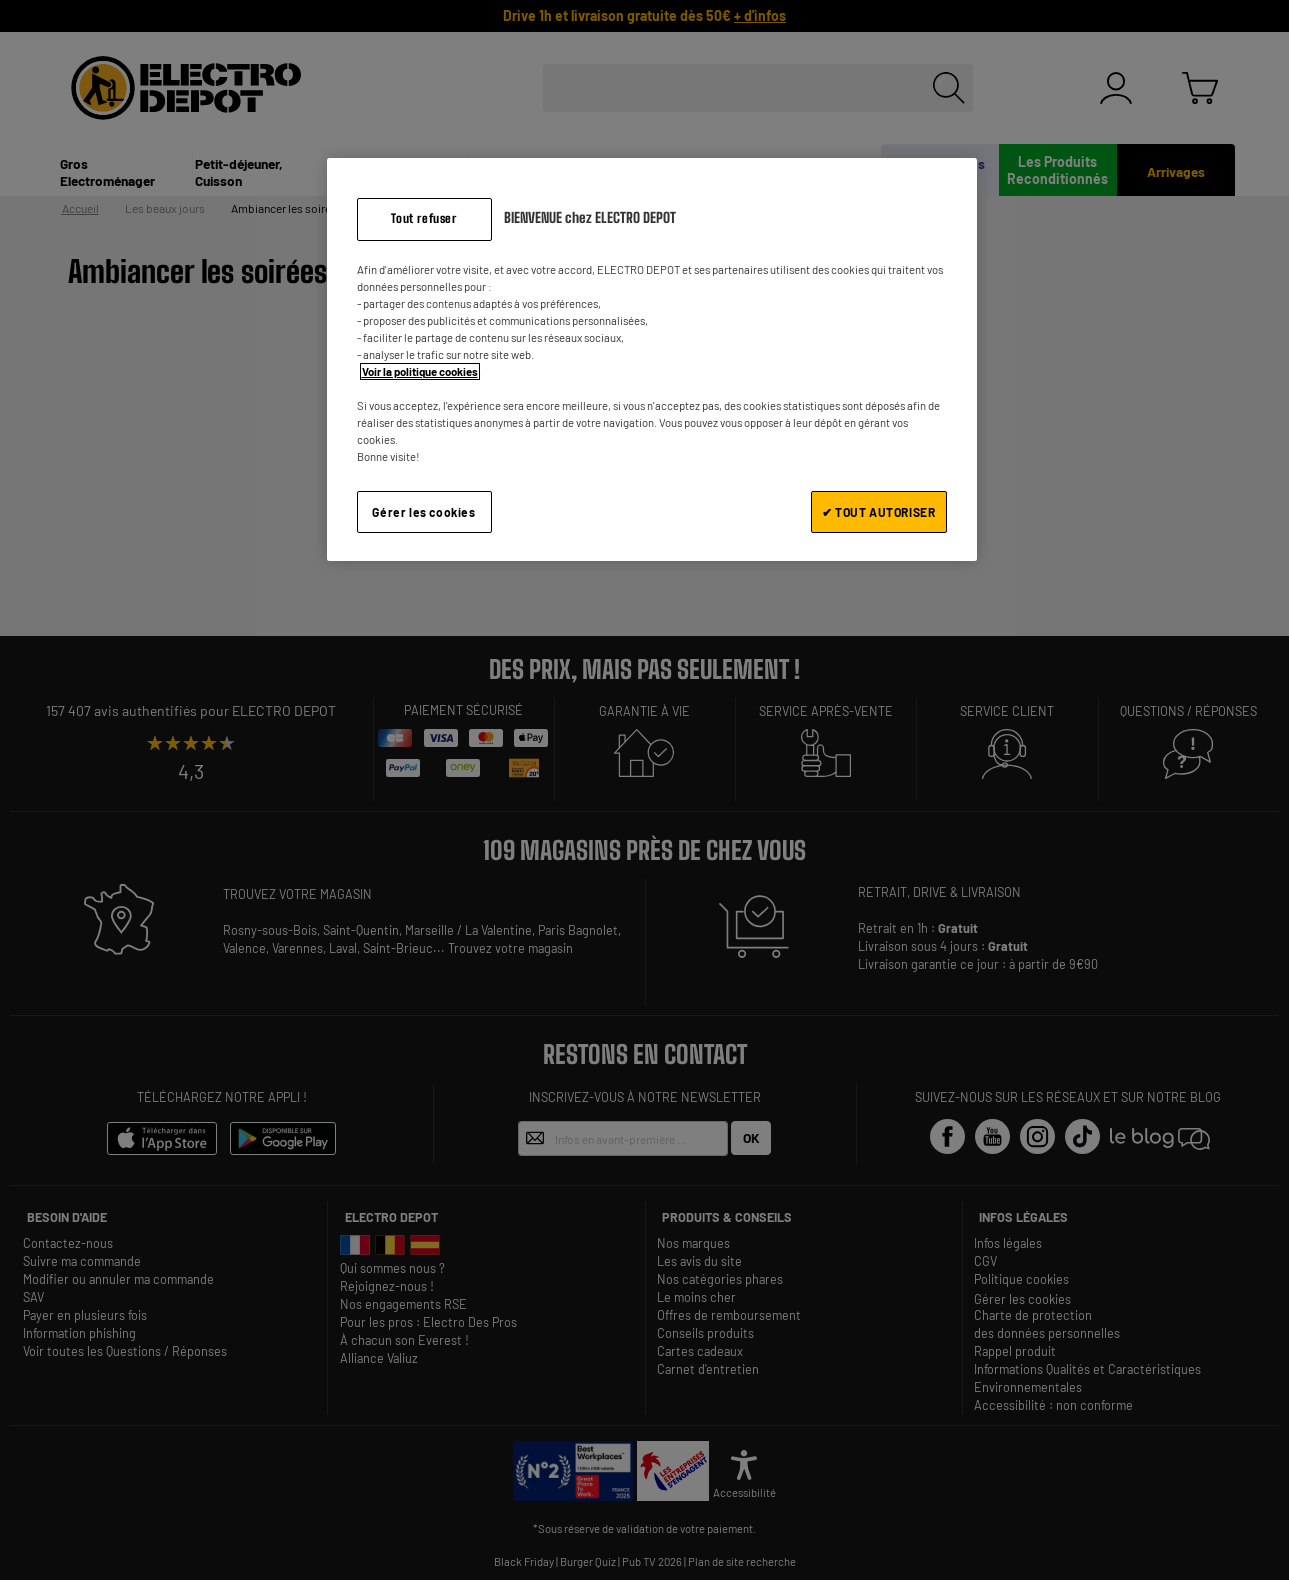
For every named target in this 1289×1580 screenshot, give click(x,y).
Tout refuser (423, 218)
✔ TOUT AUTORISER (879, 512)
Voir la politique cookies (420, 371)
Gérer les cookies (423, 512)
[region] (652, 359)
